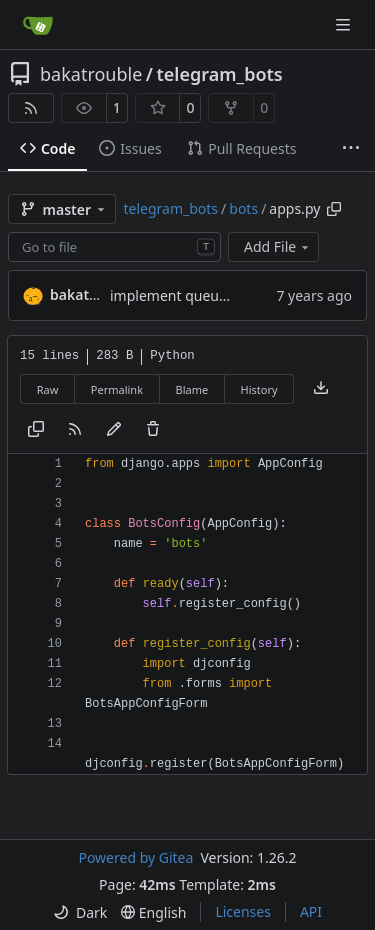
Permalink (117, 389)
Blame (191, 389)
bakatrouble (91, 74)
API (311, 911)
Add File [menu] (278, 246)
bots (243, 208)
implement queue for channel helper (230, 295)
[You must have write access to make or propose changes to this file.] (153, 430)
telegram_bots (220, 74)
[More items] (351, 149)
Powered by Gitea (135, 857)
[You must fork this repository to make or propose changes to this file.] (114, 430)
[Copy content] (36, 430)
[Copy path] (334, 209)
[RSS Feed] (31, 108)
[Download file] (321, 389)
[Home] (38, 25)
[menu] (80, 912)
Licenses (243, 911)
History (259, 389)
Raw (48, 389)
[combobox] (114, 247)
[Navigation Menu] (345, 24)
